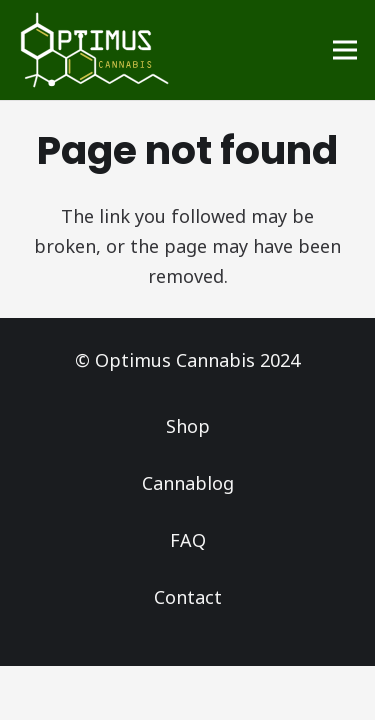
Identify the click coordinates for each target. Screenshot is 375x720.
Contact (188, 597)
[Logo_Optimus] (94, 50)
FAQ (188, 540)
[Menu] (345, 50)
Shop (188, 426)
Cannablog (188, 483)
